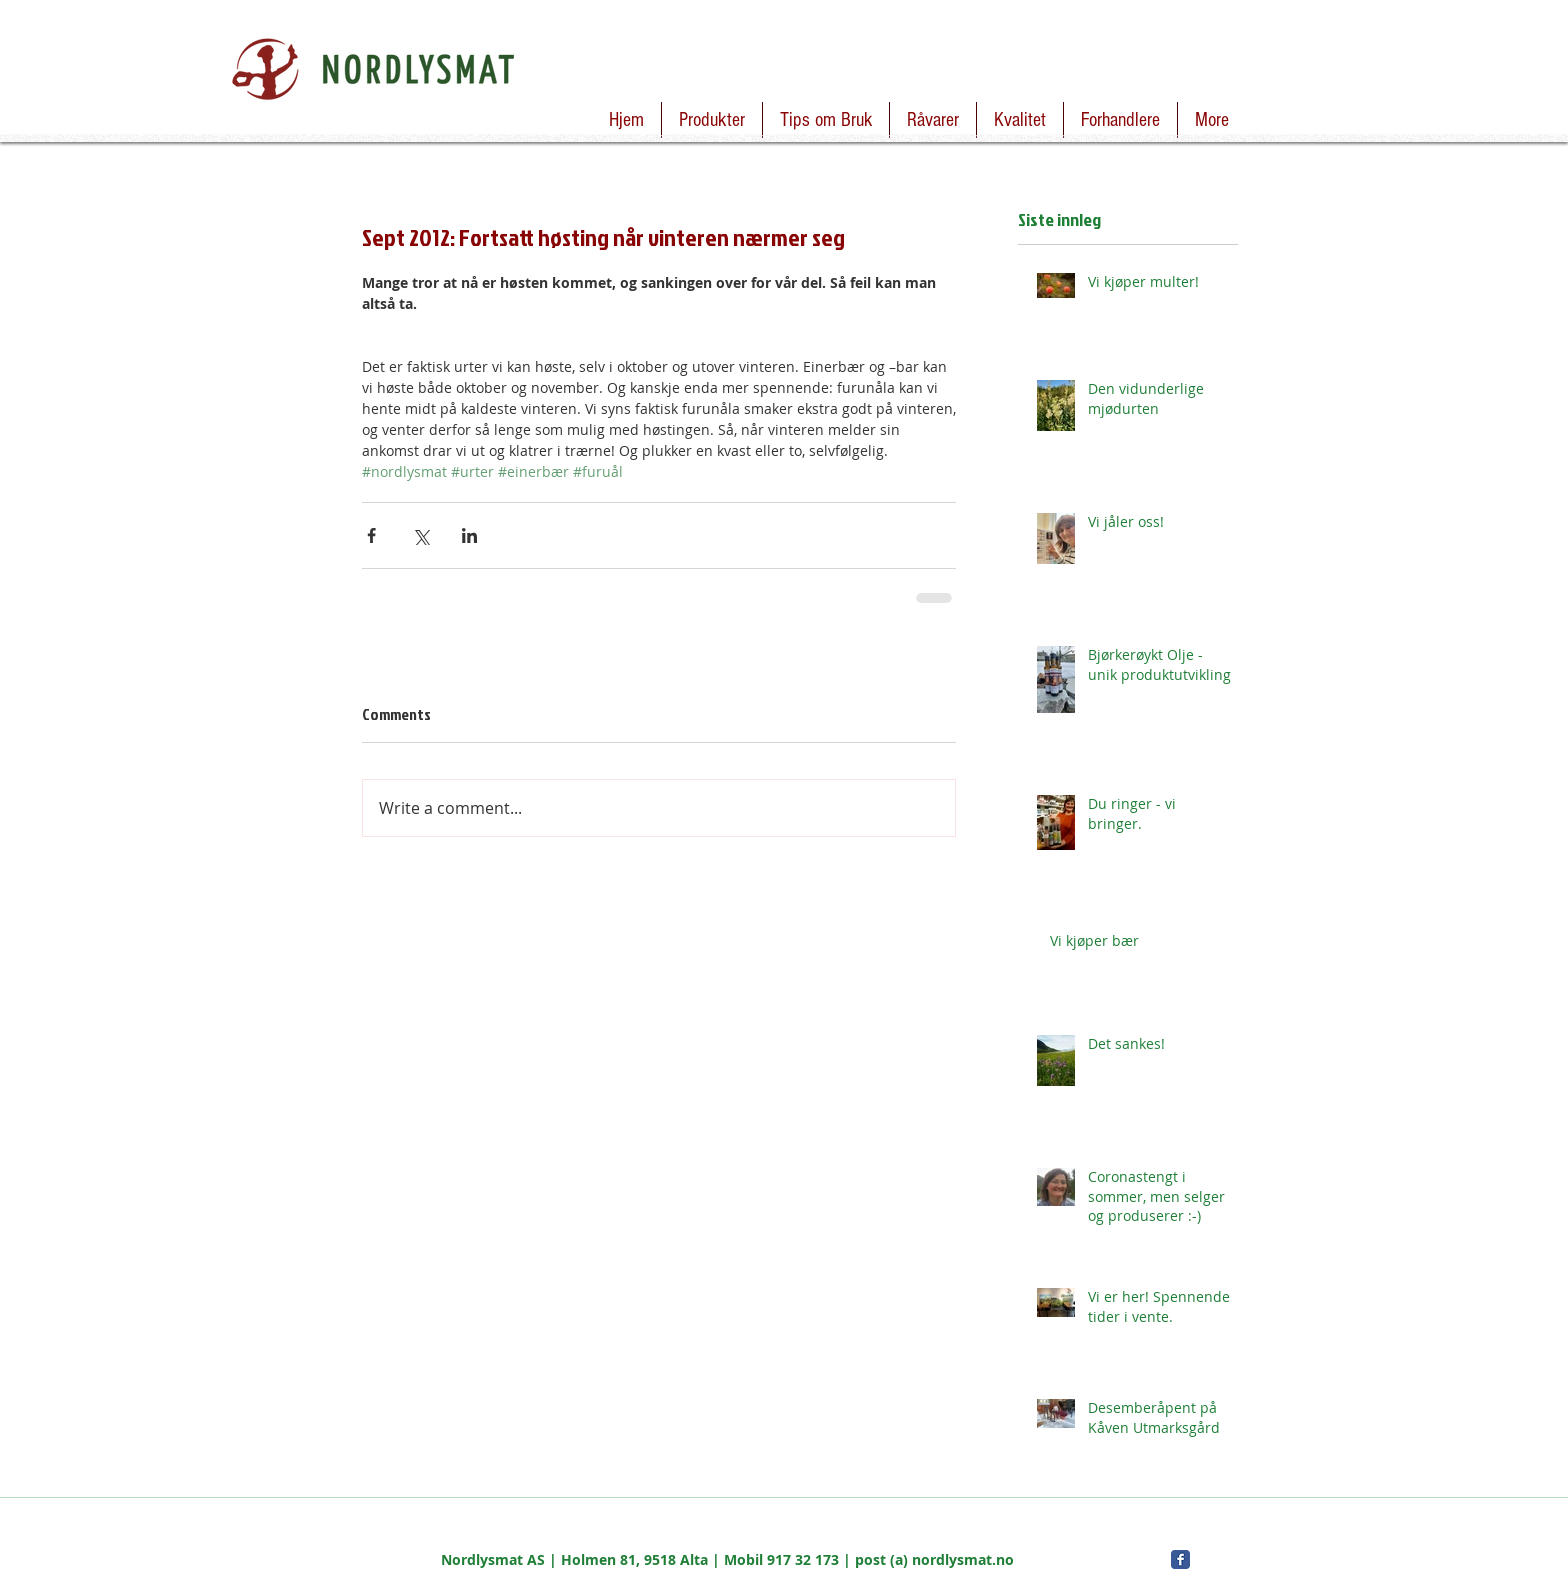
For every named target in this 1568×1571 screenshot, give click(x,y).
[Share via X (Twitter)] (420, 535)
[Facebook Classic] (1180, 1559)
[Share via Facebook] (371, 535)
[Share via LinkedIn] (469, 535)
